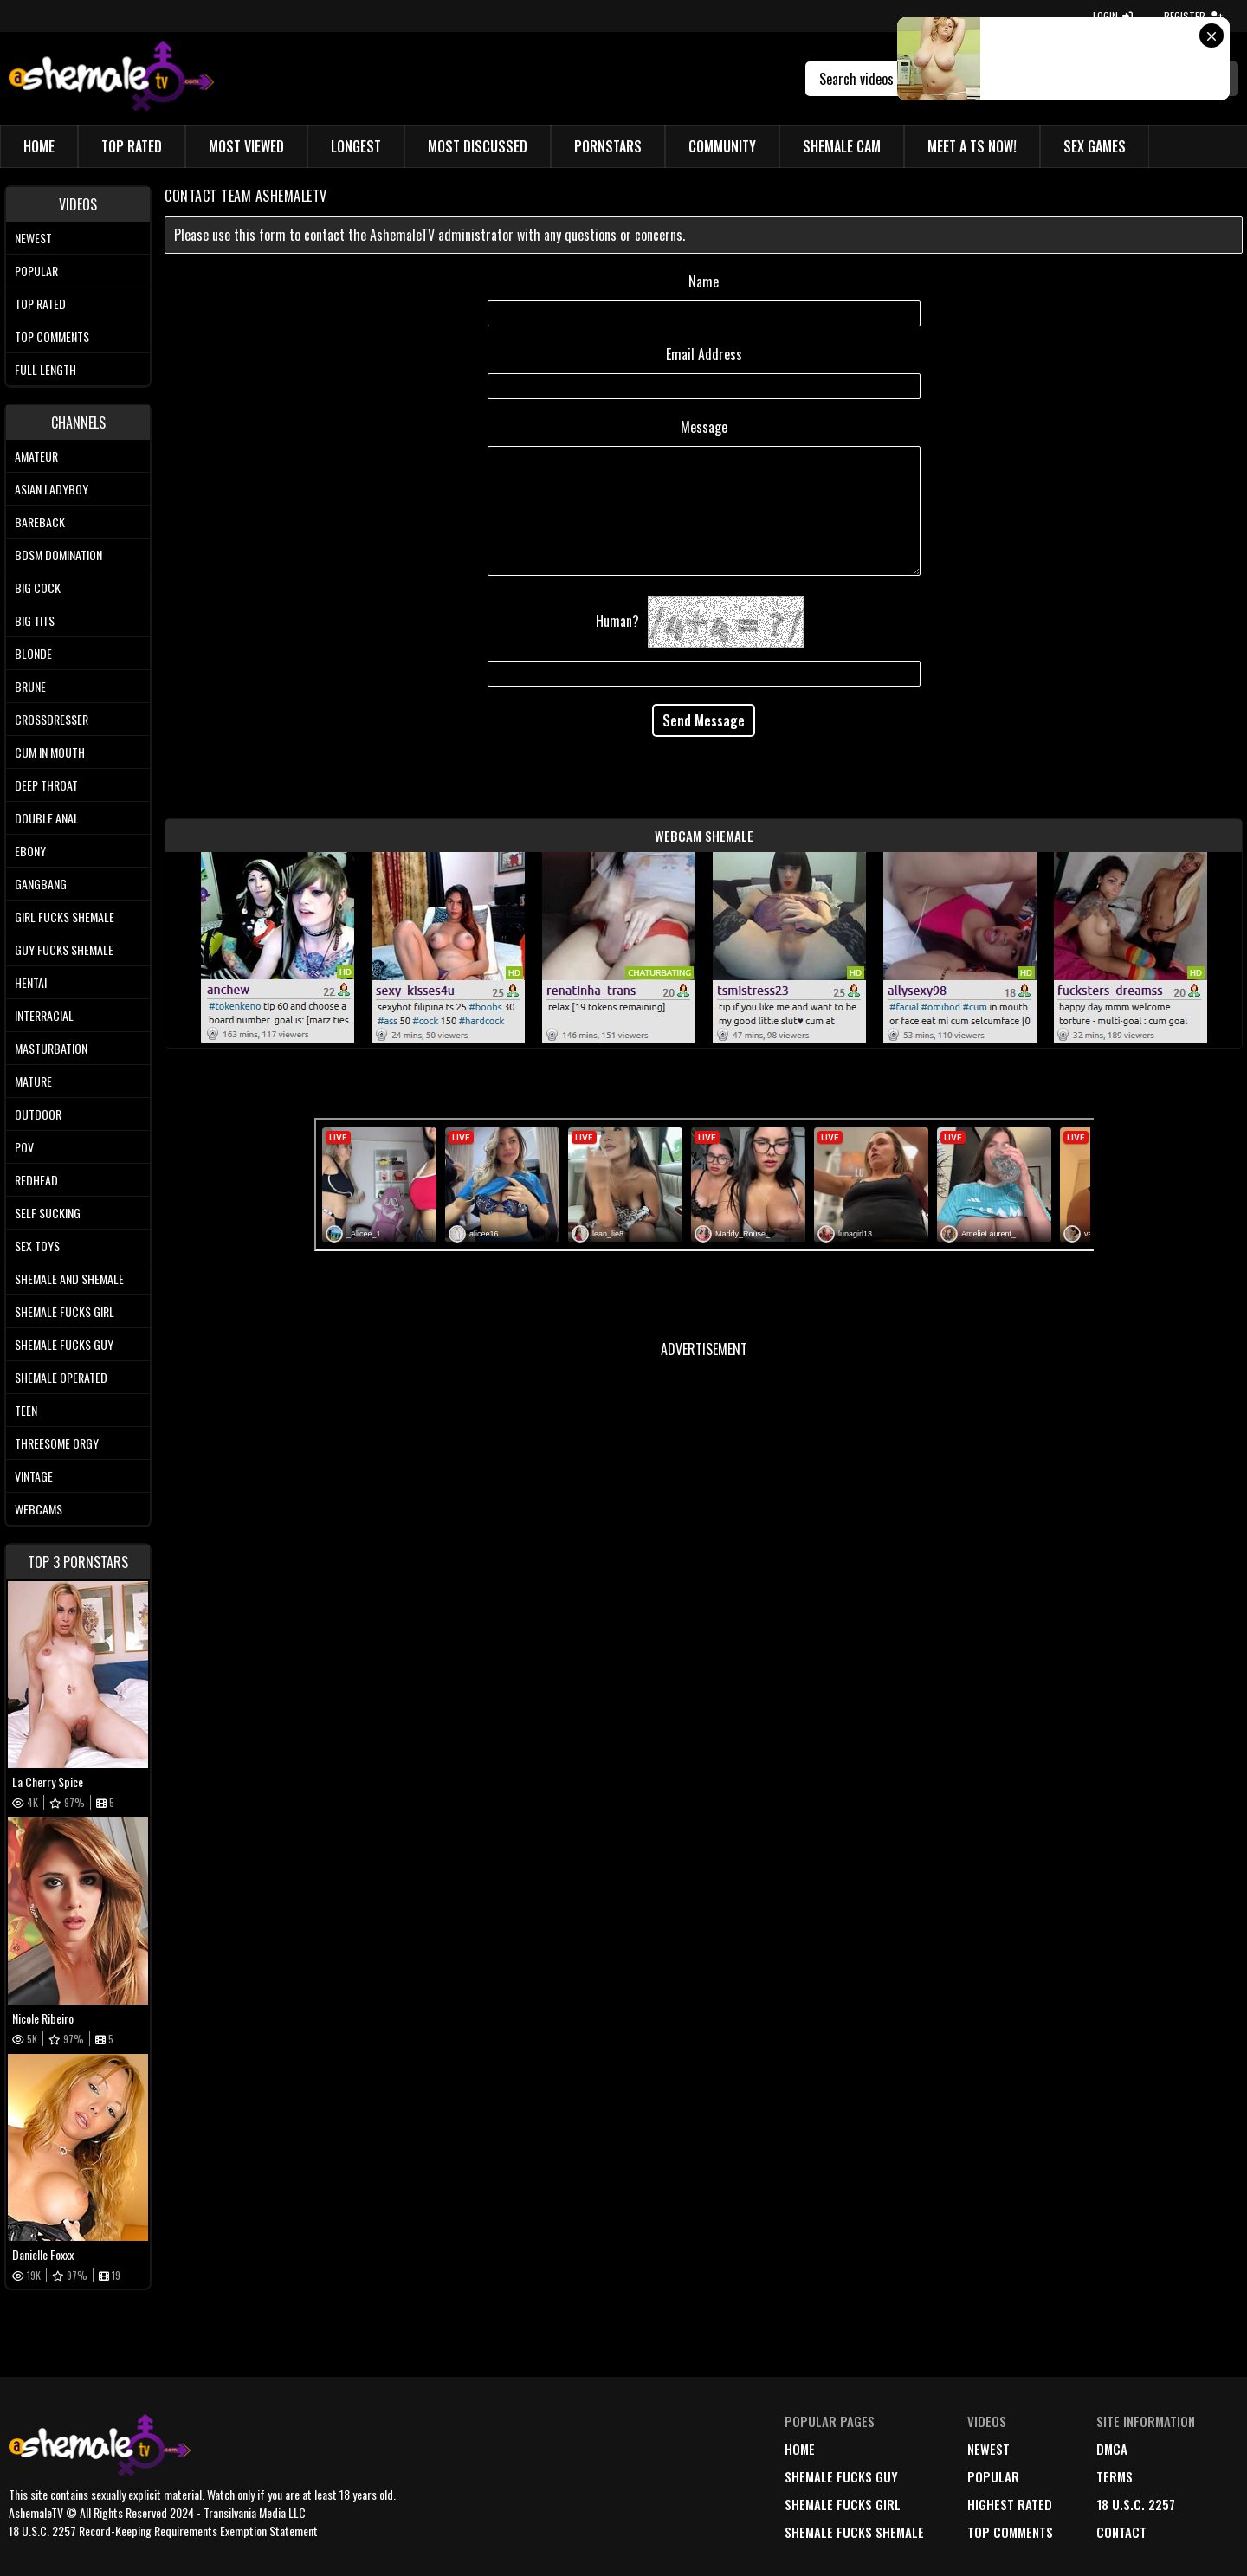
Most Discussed (477, 146)
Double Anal (47, 818)
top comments (1010, 2531)
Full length (45, 369)
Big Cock (38, 587)
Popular (36, 270)
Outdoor (38, 1114)
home (800, 2448)
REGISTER (1193, 16)
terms (1114, 2476)
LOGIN (1113, 16)
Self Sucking (48, 1213)
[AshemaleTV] (111, 78)
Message (704, 426)
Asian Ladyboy (51, 489)
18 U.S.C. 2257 (1135, 2504)
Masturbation (51, 1048)
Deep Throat (46, 785)
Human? (617, 620)
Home (39, 146)
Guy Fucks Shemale (64, 949)
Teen (26, 1410)
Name (703, 281)
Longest (356, 146)
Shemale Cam (842, 146)
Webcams (38, 1509)
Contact (1121, 2531)
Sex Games (1094, 146)
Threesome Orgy (57, 1443)
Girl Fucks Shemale (64, 916)
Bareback (40, 522)
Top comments (52, 336)
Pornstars (608, 146)
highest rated (1009, 2504)
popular (993, 2476)
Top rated (40, 303)
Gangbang (41, 884)
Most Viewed (246, 146)
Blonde (33, 653)
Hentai (31, 982)
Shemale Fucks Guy (64, 1344)
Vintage (34, 1476)
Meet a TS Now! (972, 146)
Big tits (35, 620)
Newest (33, 238)
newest (988, 2448)
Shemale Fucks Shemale (854, 2531)
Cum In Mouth (50, 752)
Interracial (44, 1015)
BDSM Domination (58, 555)
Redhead (36, 1180)
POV (24, 1147)
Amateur (36, 456)
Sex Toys (37, 1245)
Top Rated (131, 146)
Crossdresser (51, 719)
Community (722, 146)
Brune (30, 686)
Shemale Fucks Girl (64, 1311)
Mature (33, 1081)
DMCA (1111, 2448)
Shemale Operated (61, 1377)
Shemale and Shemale (69, 1278)
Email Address (704, 354)
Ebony (30, 851)
